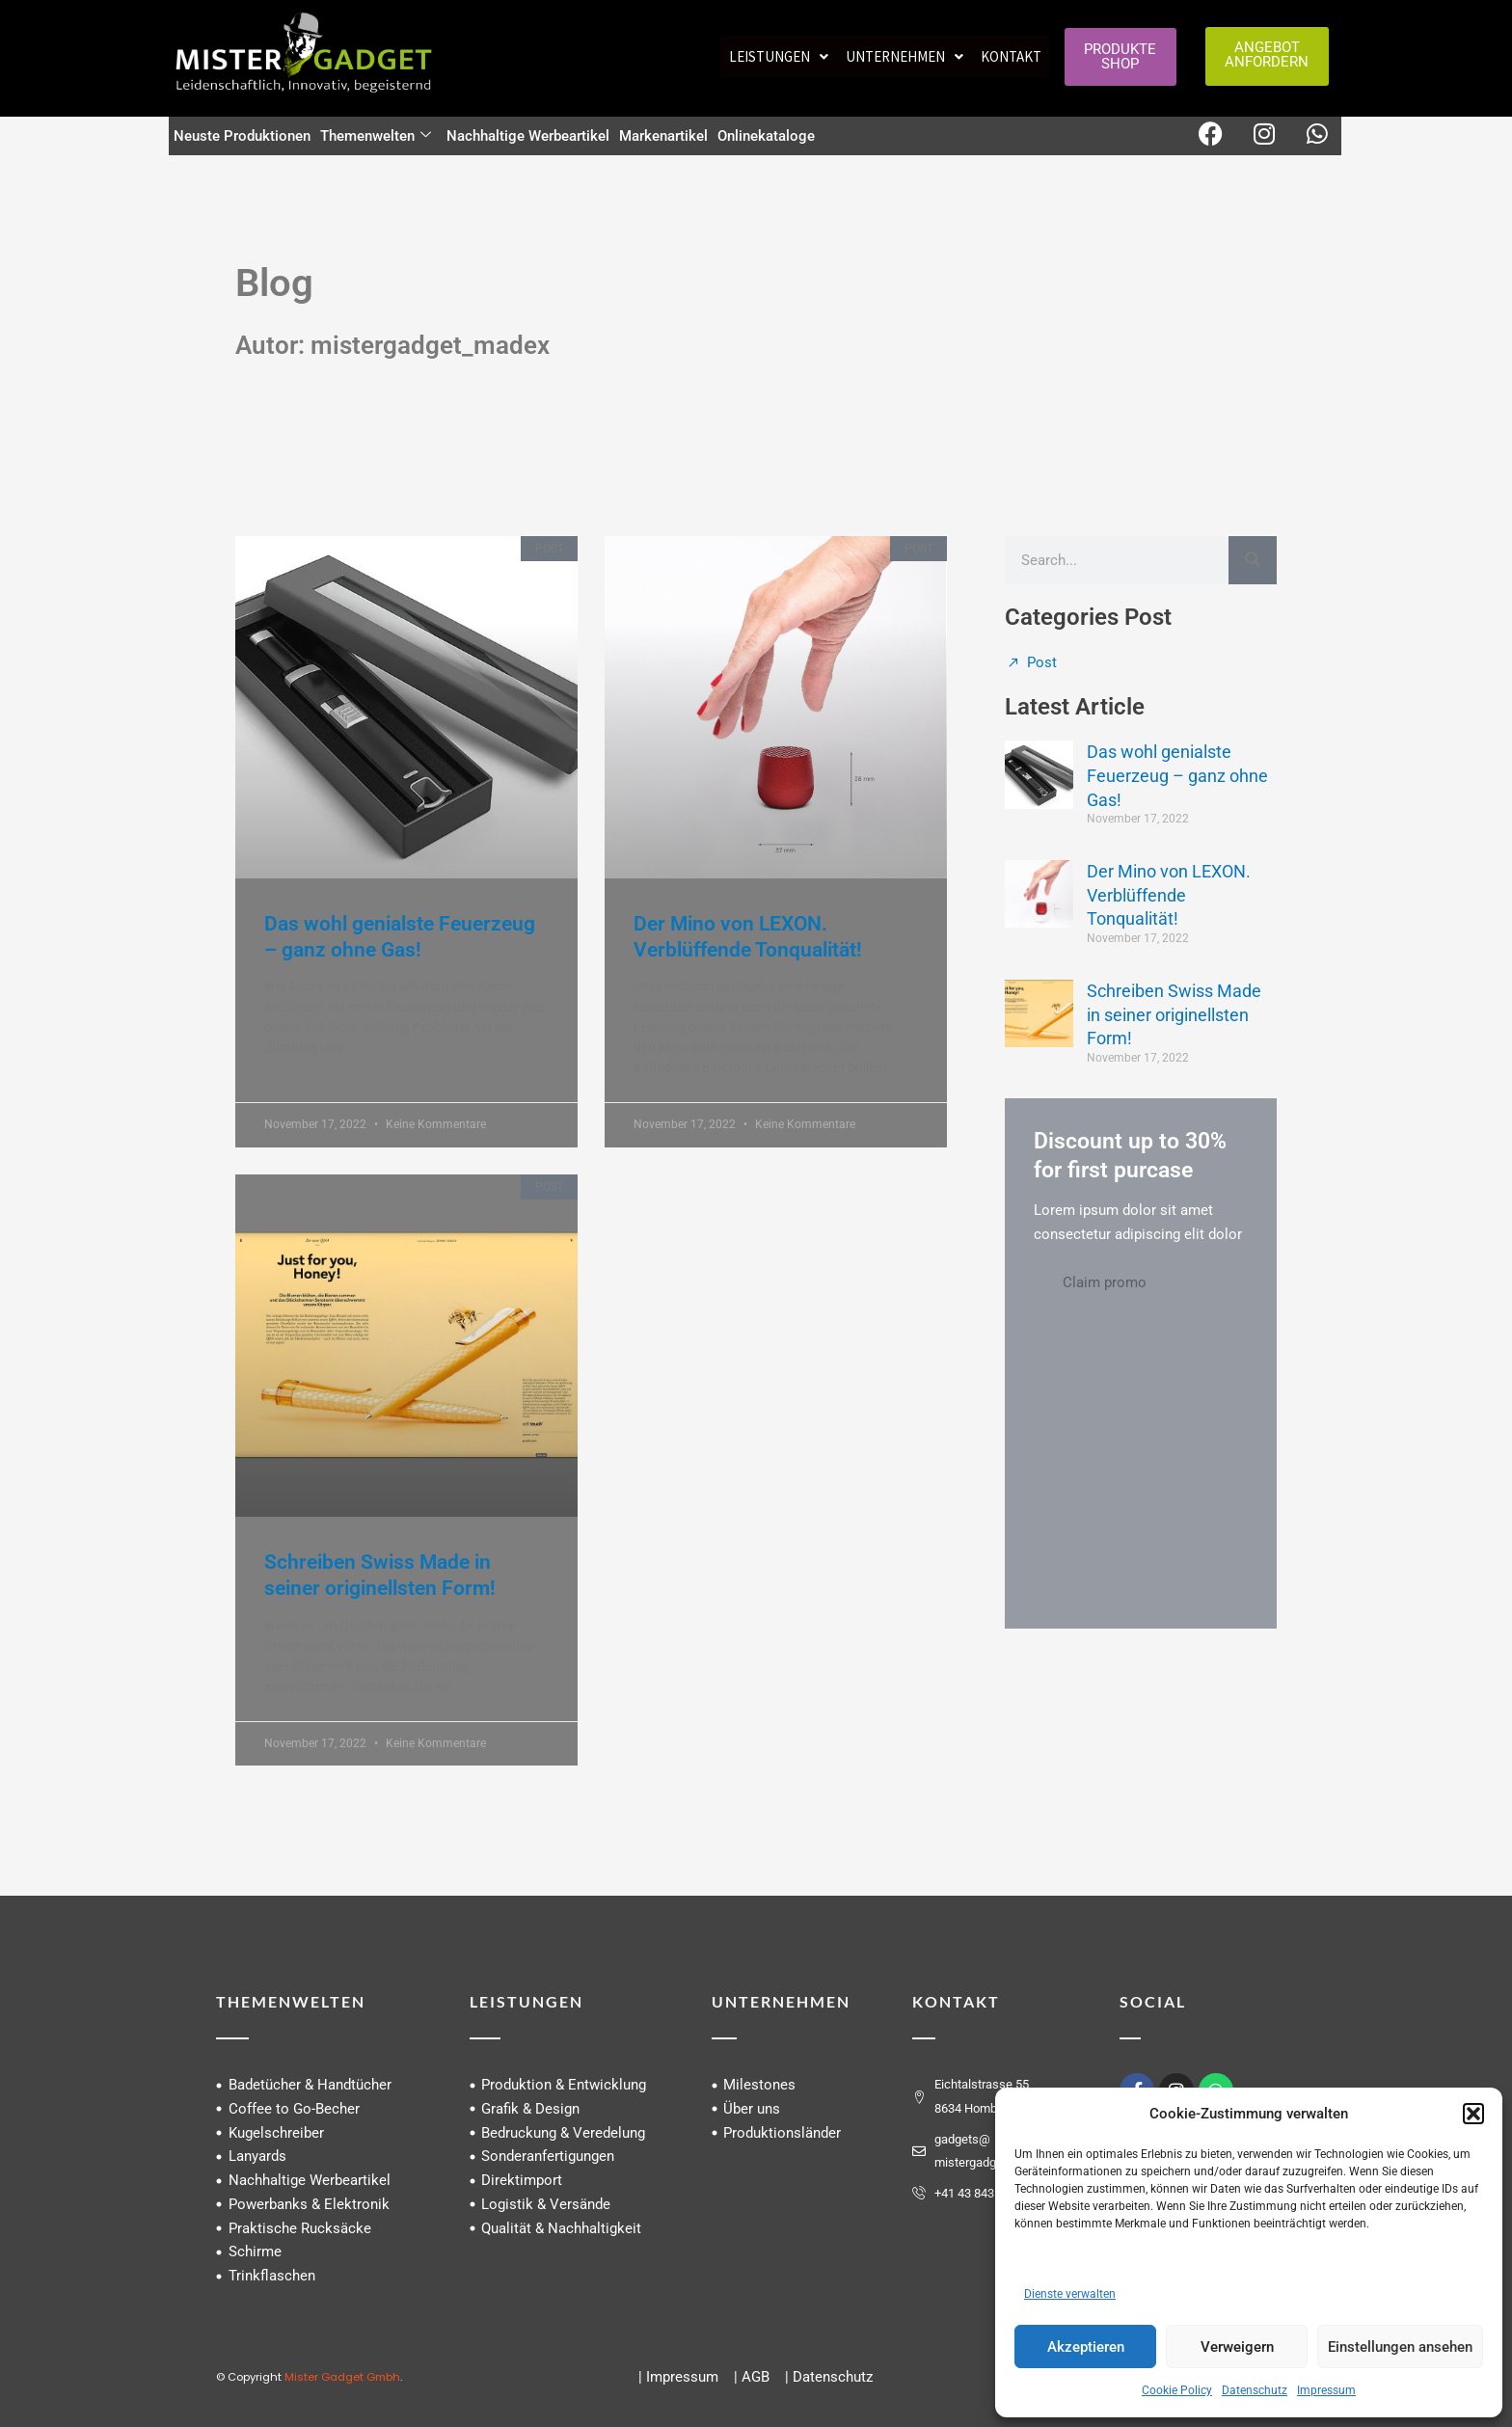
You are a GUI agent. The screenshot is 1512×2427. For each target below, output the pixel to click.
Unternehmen (904, 56)
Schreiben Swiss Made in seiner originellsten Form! (1174, 1015)
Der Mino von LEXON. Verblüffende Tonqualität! (1169, 895)
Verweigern (1237, 2347)
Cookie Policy (1177, 2390)
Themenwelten (375, 136)
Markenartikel (663, 136)
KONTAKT (956, 2001)
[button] (1473, 2113)
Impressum (1326, 2390)
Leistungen (778, 56)
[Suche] (1252, 560)
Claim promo (1105, 1282)
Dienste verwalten (1070, 2294)
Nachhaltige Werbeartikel (527, 136)
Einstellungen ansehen (1400, 2347)
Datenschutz (1254, 2390)
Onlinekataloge (766, 136)
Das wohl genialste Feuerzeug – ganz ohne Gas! (1177, 776)
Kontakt (1011, 56)
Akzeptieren (1085, 2347)
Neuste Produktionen (242, 136)
